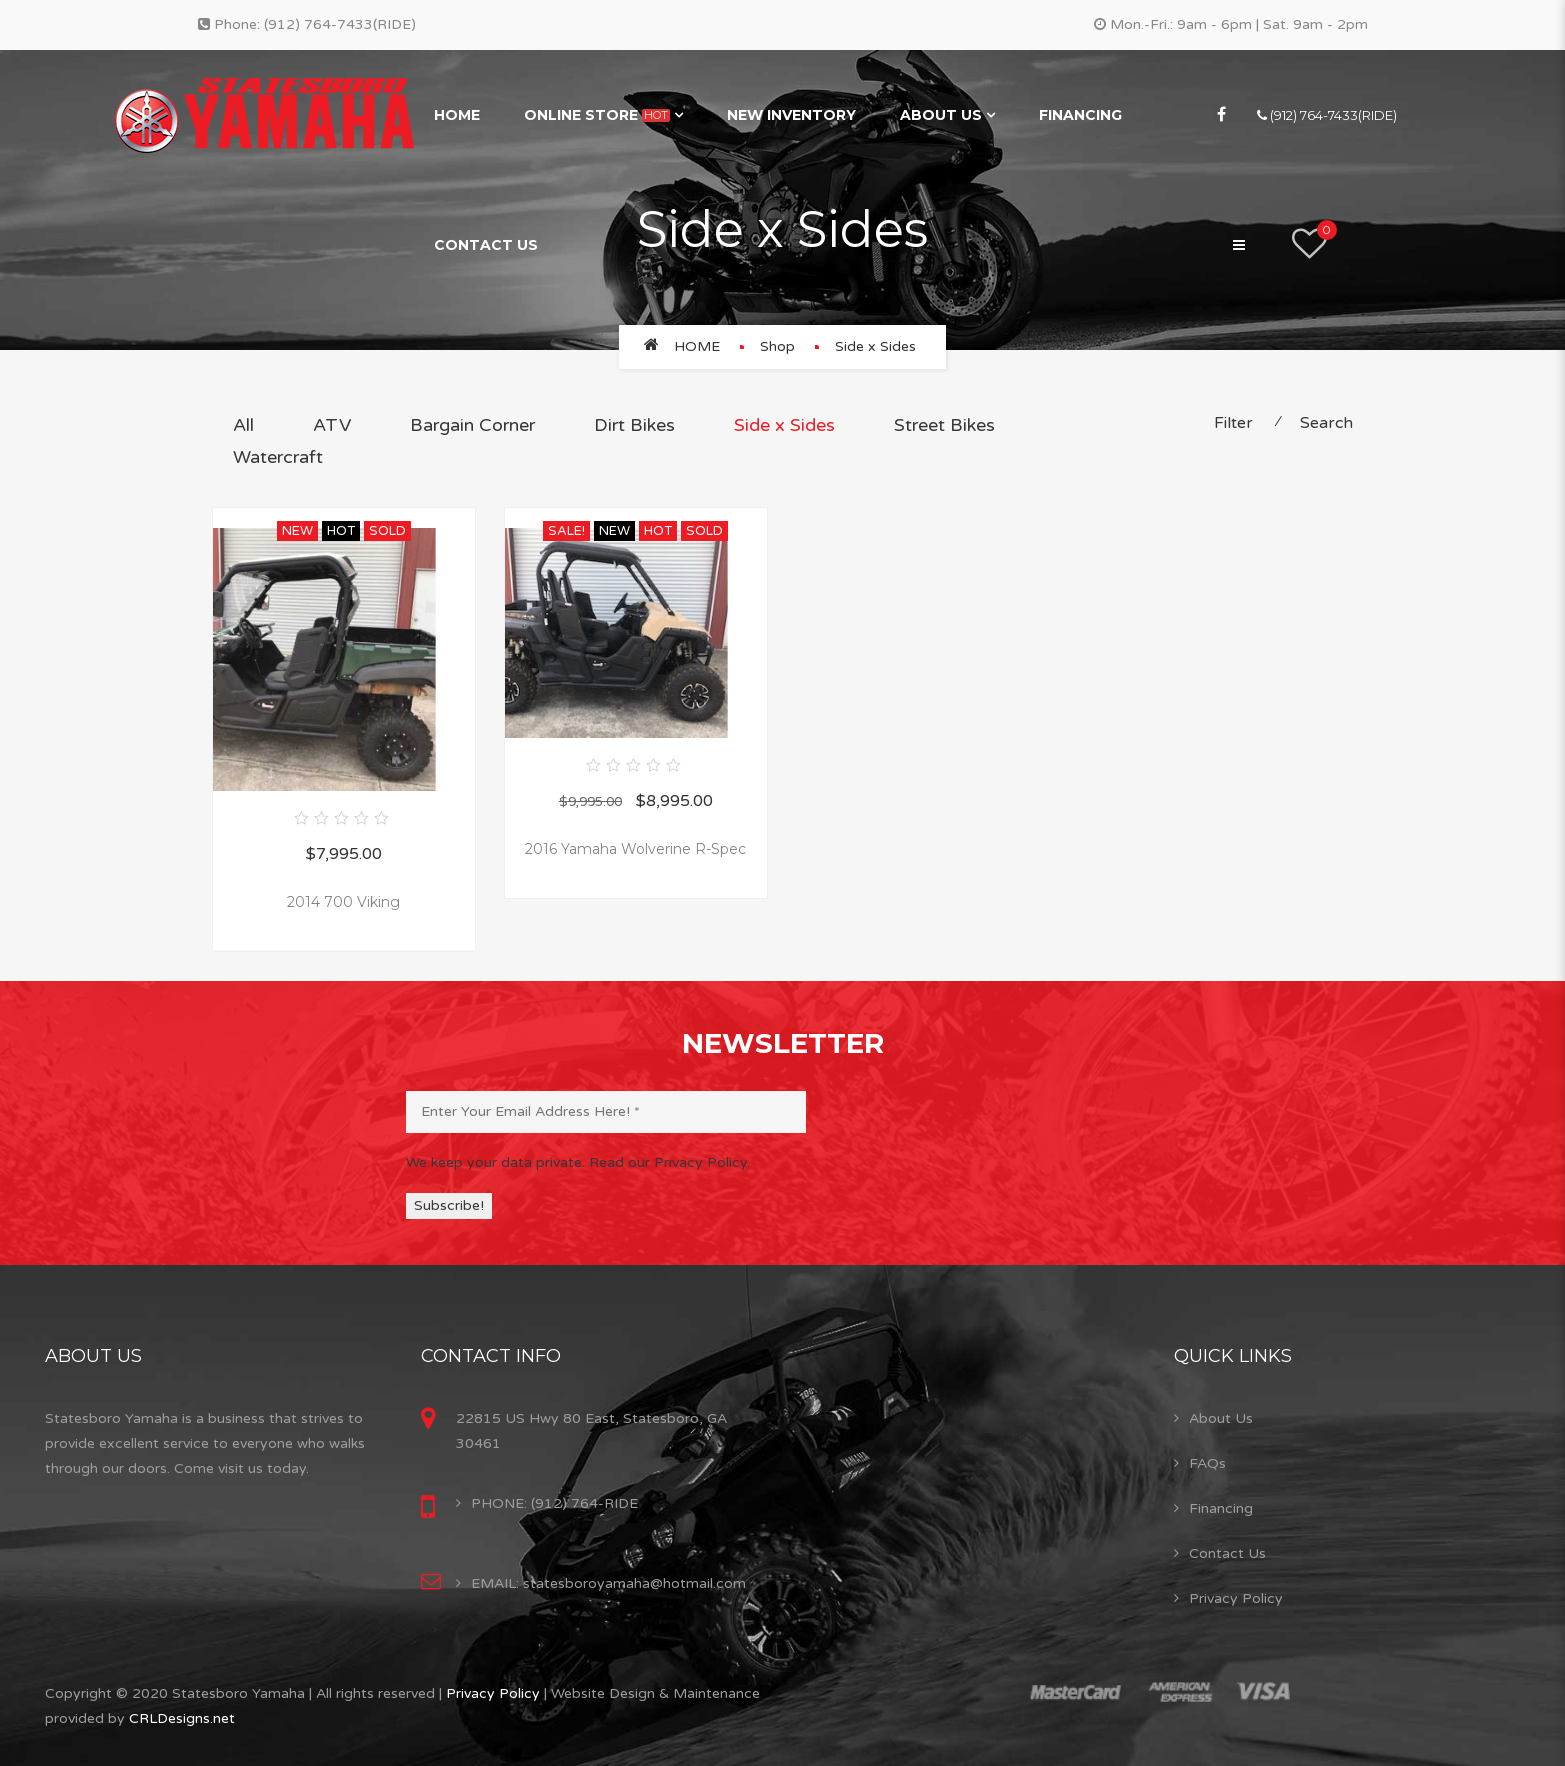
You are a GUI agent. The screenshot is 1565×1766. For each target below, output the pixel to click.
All (243, 425)
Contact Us (486, 245)
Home (457, 115)
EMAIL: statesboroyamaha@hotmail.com (608, 1583)
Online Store (597, 115)
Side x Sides (784, 425)
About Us (941, 115)
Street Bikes (944, 425)
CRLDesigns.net (182, 1718)
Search (1326, 423)
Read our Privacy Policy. (669, 1162)
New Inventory (791, 115)
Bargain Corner (472, 425)
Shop (777, 346)
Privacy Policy (1236, 1598)
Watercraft (278, 457)
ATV (332, 425)
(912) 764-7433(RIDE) (340, 24)
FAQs (1207, 1463)
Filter (1233, 423)
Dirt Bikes (634, 425)
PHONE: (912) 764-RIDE (554, 1503)
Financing (1080, 115)
